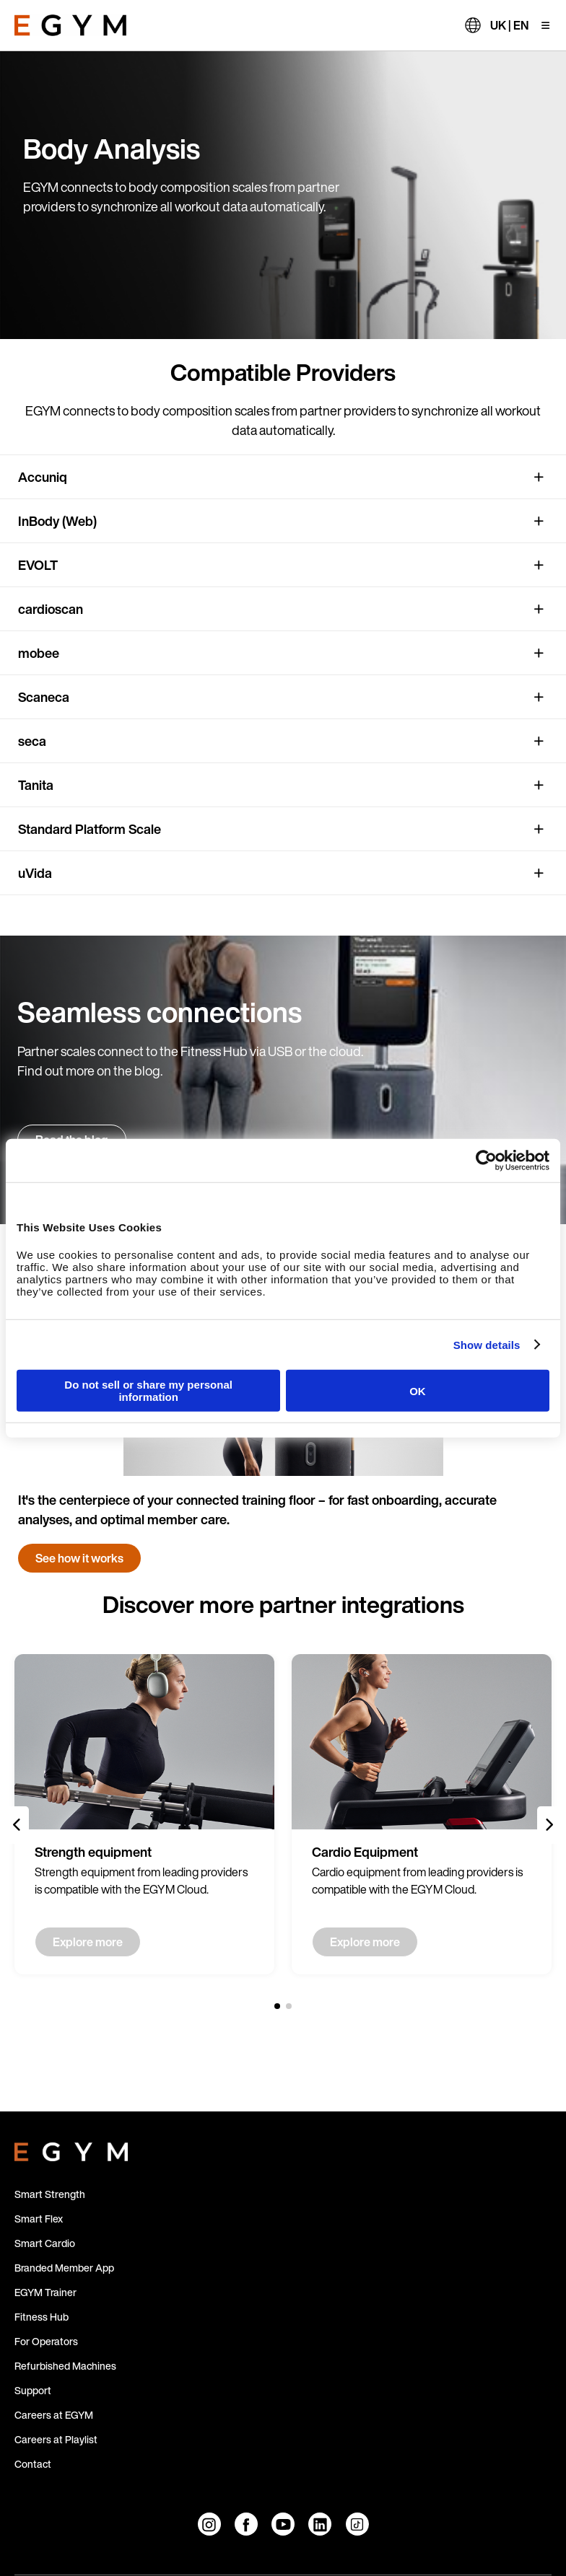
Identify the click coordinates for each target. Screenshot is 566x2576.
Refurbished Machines (65, 2365)
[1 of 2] (277, 2006)
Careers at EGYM (53, 2414)
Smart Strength (49, 2194)
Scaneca (43, 696)
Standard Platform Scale (89, 828)
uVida (35, 872)
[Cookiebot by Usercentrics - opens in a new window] (486, 1160)
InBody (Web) (57, 520)
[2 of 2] (289, 2006)
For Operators (46, 2341)
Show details (487, 1344)
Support (32, 2390)
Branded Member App (64, 2267)
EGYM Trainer (45, 2292)
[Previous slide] (17, 1825)
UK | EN (509, 25)
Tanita (35, 784)
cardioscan (50, 608)
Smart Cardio (44, 2243)
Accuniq (42, 476)
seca (32, 740)
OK (417, 1390)
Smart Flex (38, 2218)
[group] (144, 1814)
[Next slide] (548, 1825)
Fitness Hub (41, 2316)
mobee (38, 652)
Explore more (88, 1942)
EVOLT (38, 564)
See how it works (79, 1558)
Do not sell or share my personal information (148, 1391)
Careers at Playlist (55, 2439)
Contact (32, 2463)
